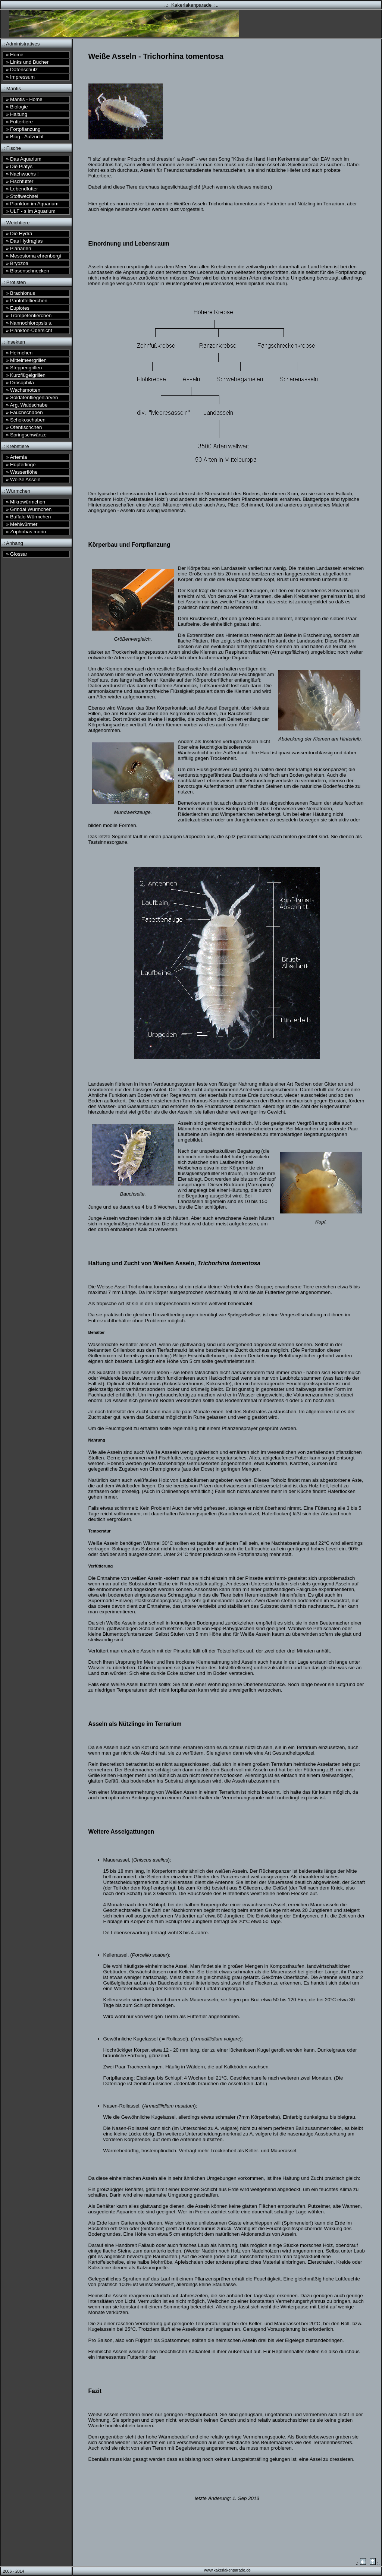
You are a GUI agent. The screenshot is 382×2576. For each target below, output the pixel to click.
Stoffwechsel (22, 196)
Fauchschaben (24, 412)
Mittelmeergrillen (26, 360)
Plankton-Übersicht (29, 330)
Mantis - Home (24, 99)
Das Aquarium (23, 159)
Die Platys (19, 166)
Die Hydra (19, 233)
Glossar (16, 554)
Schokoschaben (26, 420)
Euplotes (17, 308)
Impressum (20, 77)
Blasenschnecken (27, 271)
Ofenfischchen (24, 427)
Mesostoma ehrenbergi (33, 256)
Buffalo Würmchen (28, 517)
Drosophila (20, 382)
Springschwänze (26, 435)
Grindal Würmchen (28, 509)
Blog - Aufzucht (25, 136)
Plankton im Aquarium (32, 203)
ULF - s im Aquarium (31, 211)
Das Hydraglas (24, 241)
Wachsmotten (23, 390)
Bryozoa (17, 263)
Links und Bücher (27, 62)
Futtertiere (19, 121)
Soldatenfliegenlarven (32, 397)
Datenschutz (22, 69)
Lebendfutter (22, 189)
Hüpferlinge (20, 464)
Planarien (18, 248)
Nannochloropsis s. (29, 323)
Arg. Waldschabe (26, 405)
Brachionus (20, 293)
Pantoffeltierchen (26, 300)
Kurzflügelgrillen (26, 375)
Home (15, 54)
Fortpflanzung (23, 129)
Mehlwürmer (21, 524)
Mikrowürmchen (25, 502)
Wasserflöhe (22, 472)
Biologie (17, 107)
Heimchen (19, 353)
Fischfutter (19, 181)
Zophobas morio (26, 531)
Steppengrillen (24, 367)
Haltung (16, 114)
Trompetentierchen (28, 315)
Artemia (16, 457)
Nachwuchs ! (22, 174)
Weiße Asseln (23, 479)
